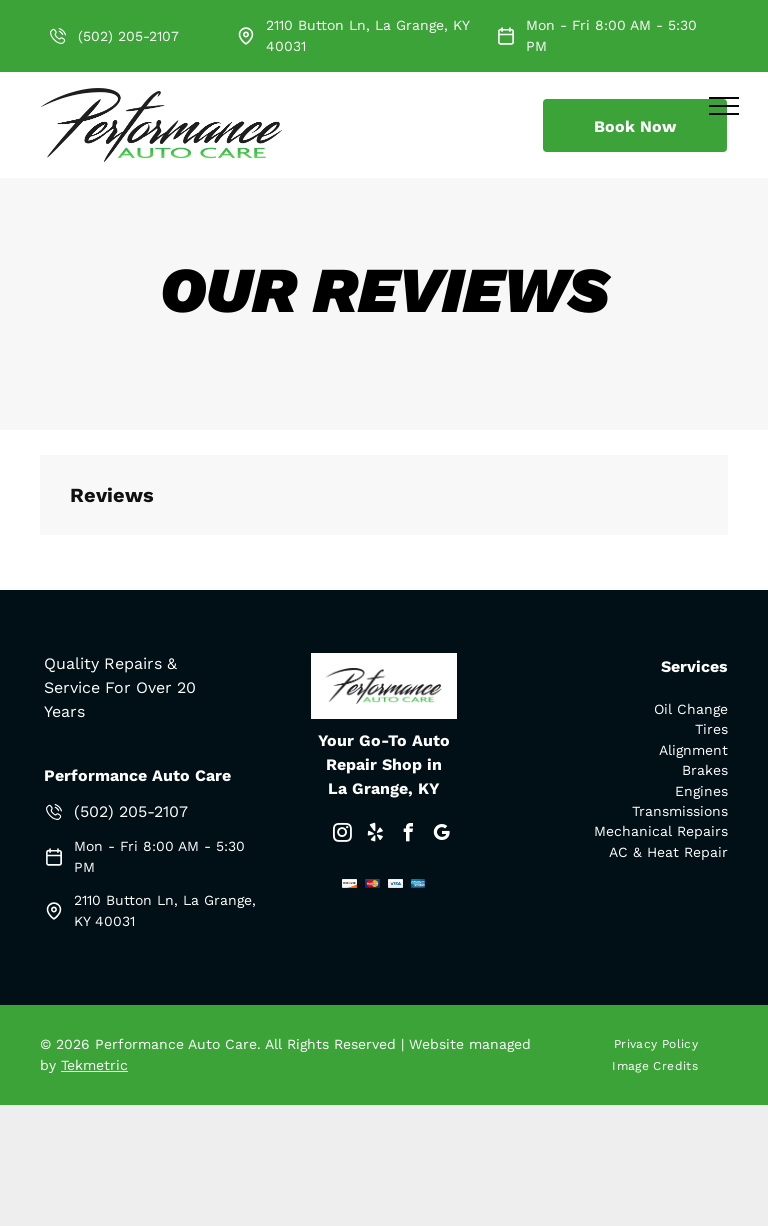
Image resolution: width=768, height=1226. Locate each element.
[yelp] (375, 835)
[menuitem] (663, 1043)
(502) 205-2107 (128, 36)
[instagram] (342, 835)
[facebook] (408, 835)
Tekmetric (94, 1065)
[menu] (724, 106)
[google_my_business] (441, 835)
